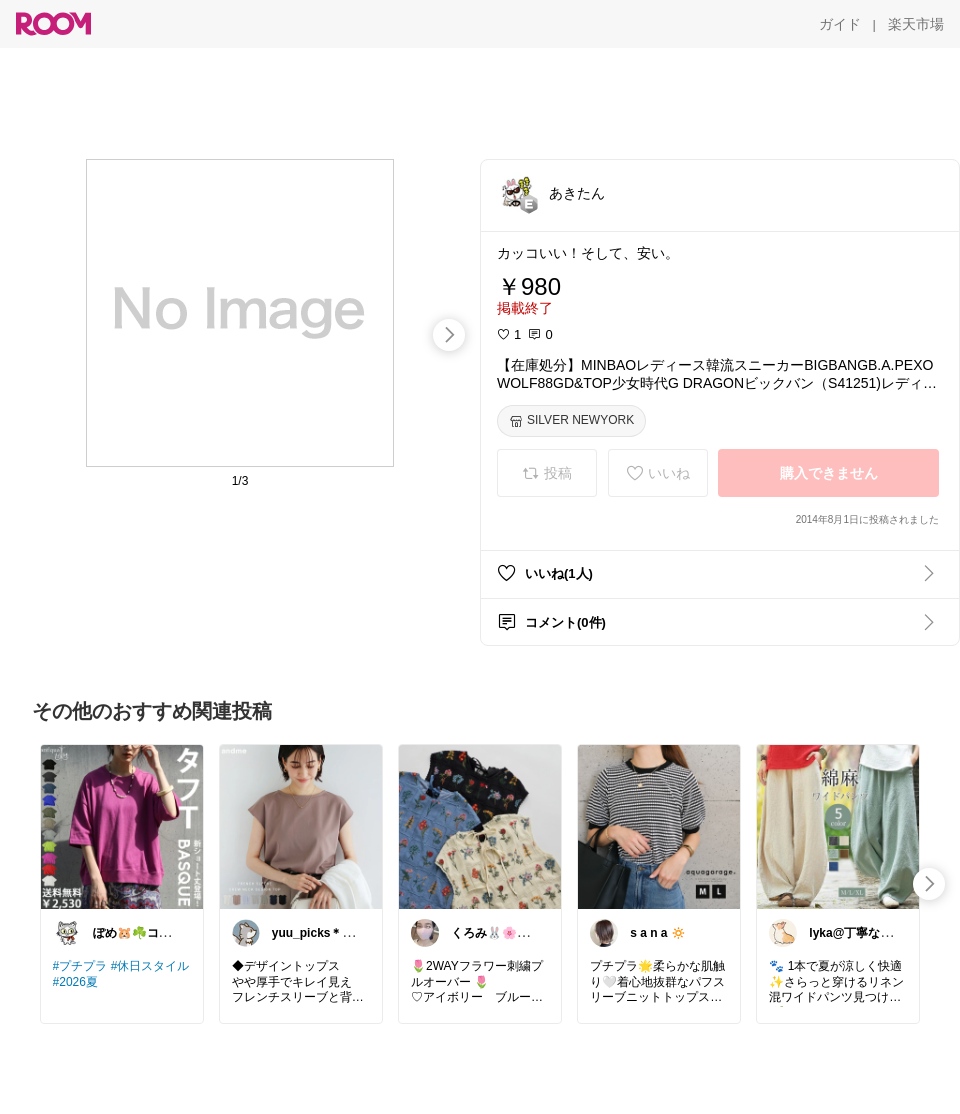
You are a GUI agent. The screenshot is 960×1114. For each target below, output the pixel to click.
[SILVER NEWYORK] (571, 421)
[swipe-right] (449, 335)
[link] (122, 826)
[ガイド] (840, 24)
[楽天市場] (916, 24)
